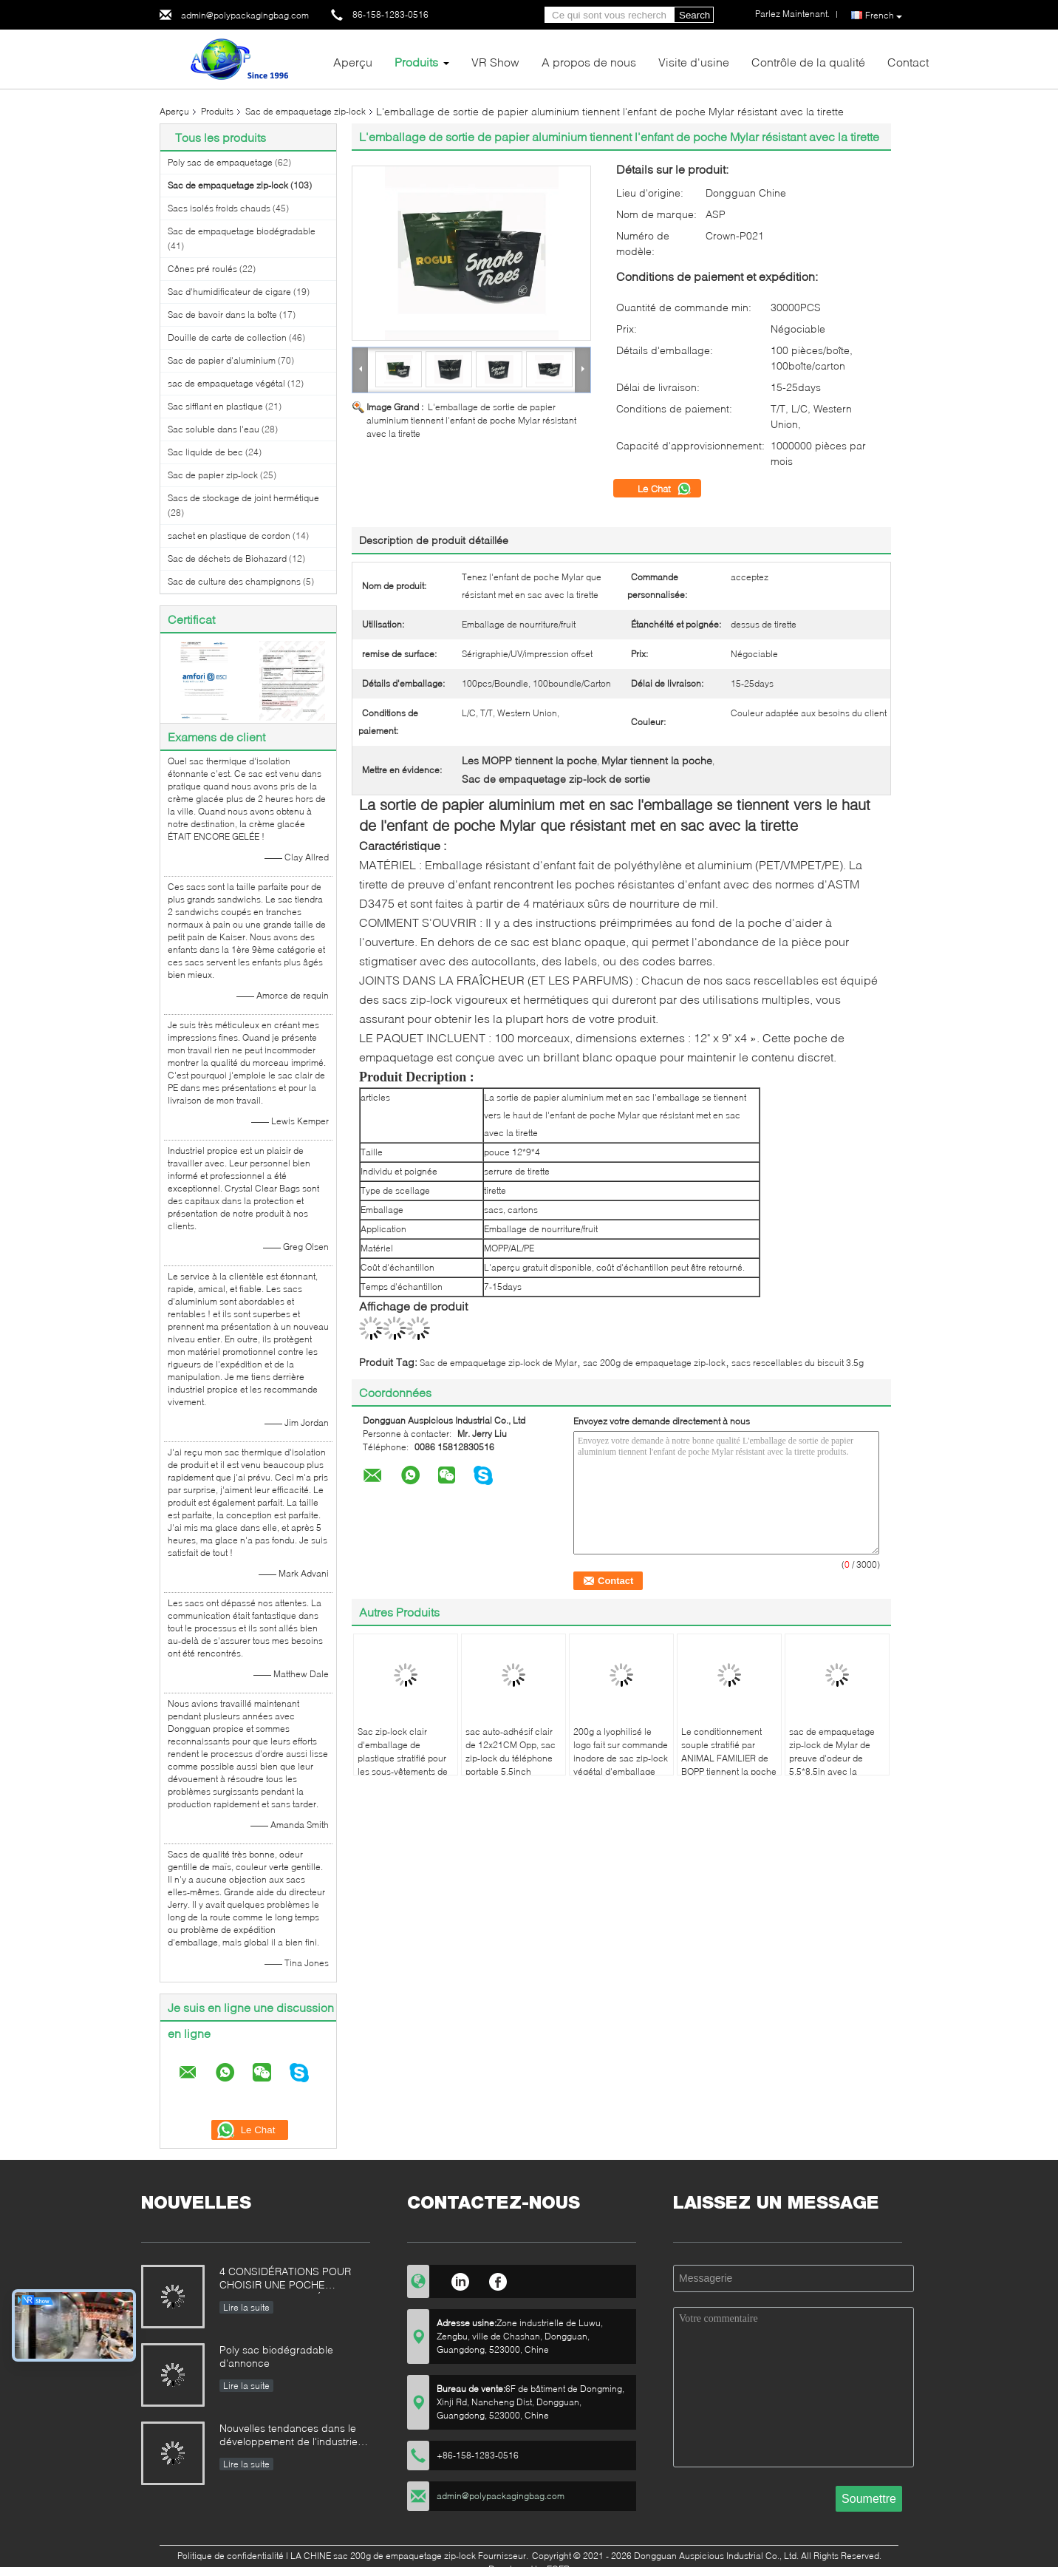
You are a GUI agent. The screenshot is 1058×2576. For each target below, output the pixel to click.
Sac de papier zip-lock (213, 474)
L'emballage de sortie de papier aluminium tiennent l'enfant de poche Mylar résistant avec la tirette (471, 420)
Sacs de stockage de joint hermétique (243, 497)
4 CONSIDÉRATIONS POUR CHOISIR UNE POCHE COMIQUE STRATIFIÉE (285, 2279)
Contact (908, 62)
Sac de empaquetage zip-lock (305, 111)
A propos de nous (589, 62)
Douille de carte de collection (227, 337)
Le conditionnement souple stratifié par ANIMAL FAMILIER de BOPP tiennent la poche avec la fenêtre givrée (729, 1758)
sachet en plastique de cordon (229, 535)
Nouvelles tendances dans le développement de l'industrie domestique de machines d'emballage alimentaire (288, 2436)
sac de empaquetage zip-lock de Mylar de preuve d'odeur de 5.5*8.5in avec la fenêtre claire (832, 1758)
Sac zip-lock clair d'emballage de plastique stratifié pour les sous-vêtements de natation (403, 1758)
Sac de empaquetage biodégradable (241, 231)
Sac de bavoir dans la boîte (222, 314)
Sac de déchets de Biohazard (227, 558)
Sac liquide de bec (205, 452)
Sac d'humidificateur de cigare (229, 291)
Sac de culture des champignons (234, 581)
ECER (558, 2569)
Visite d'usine (693, 62)
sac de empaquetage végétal (226, 383)
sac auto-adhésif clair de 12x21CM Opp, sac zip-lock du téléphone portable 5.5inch (510, 1751)
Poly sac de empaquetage (220, 162)
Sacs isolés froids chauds (219, 208)
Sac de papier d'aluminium (222, 360)
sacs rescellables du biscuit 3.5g (797, 1362)
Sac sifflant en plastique (215, 406)
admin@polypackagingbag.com (245, 15)
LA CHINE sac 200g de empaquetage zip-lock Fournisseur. (410, 2555)
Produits (416, 62)
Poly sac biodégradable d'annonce (276, 2356)
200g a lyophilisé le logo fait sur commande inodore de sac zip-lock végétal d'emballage (620, 1751)
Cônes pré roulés (202, 268)
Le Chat (665, 488)
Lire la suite (246, 2307)
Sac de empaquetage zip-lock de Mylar (498, 1362)
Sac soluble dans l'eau (213, 429)
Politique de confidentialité (230, 2555)
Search (694, 15)
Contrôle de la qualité (808, 62)
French (883, 15)
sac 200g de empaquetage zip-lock (654, 1362)
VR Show (495, 62)
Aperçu (352, 62)
